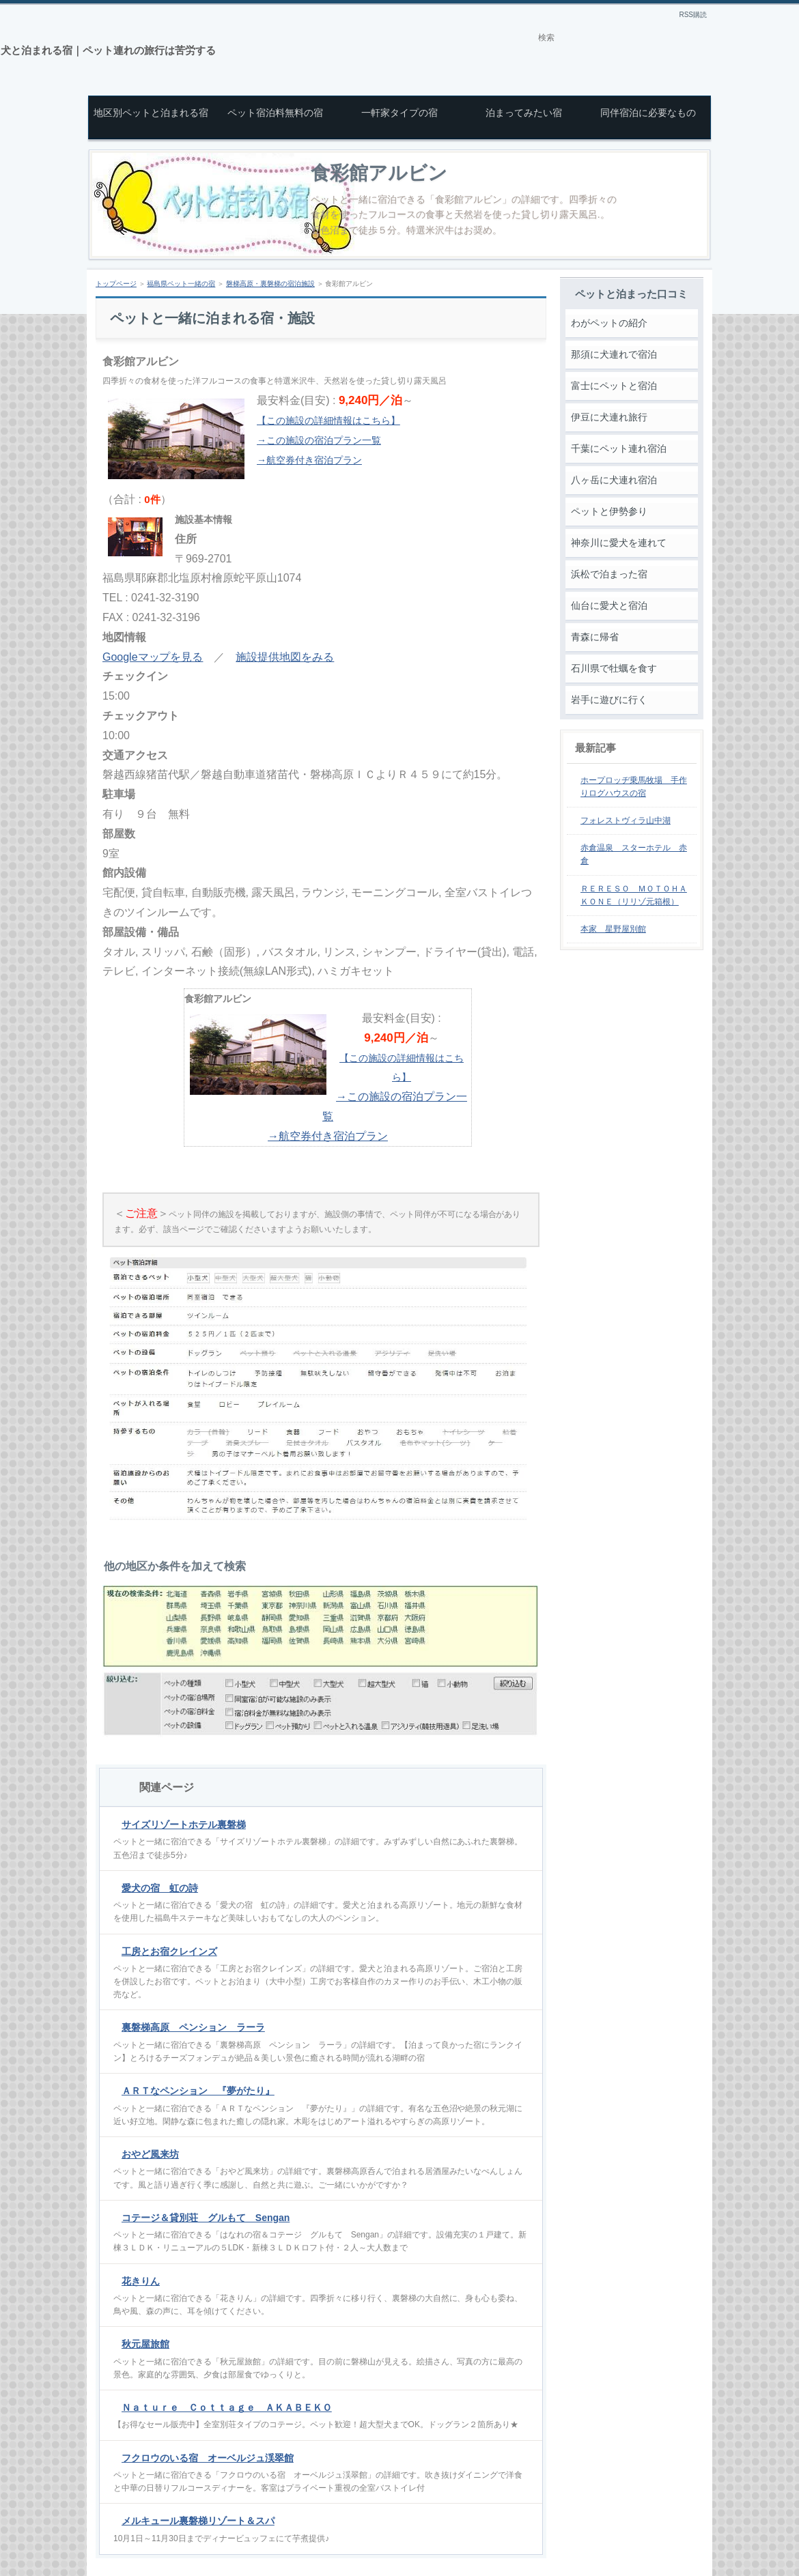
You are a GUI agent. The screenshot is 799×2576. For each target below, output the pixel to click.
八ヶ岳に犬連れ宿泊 (614, 479)
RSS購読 (693, 14)
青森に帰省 (595, 636)
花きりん (141, 2281)
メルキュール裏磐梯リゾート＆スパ (198, 2520)
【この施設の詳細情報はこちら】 (328, 420)
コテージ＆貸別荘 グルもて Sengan (206, 2217)
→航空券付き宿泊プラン (309, 460)
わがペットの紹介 (609, 322)
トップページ (116, 283)
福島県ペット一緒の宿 (181, 283)
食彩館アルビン (379, 173)
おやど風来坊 (150, 2154)
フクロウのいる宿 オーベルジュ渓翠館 (208, 2457)
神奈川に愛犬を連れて (619, 542)
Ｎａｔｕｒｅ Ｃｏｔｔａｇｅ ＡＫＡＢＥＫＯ (227, 2407)
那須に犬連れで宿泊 (614, 354)
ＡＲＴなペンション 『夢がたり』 (198, 2090)
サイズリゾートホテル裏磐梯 (184, 1824)
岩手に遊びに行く (609, 699)
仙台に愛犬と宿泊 (609, 605)
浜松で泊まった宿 (609, 574)
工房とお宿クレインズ (169, 1951)
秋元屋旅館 (145, 2343)
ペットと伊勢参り (609, 511)
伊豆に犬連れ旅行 (609, 417)
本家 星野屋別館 (613, 929)
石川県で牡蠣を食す (614, 668)
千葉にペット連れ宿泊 (619, 448)
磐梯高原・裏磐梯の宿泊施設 (270, 283)
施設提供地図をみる (285, 657)
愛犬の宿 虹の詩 (160, 1888)
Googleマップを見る (152, 657)
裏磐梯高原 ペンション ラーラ (193, 2027)
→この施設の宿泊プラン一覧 (319, 440)
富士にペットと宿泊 (614, 385)
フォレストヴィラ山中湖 (625, 820)
